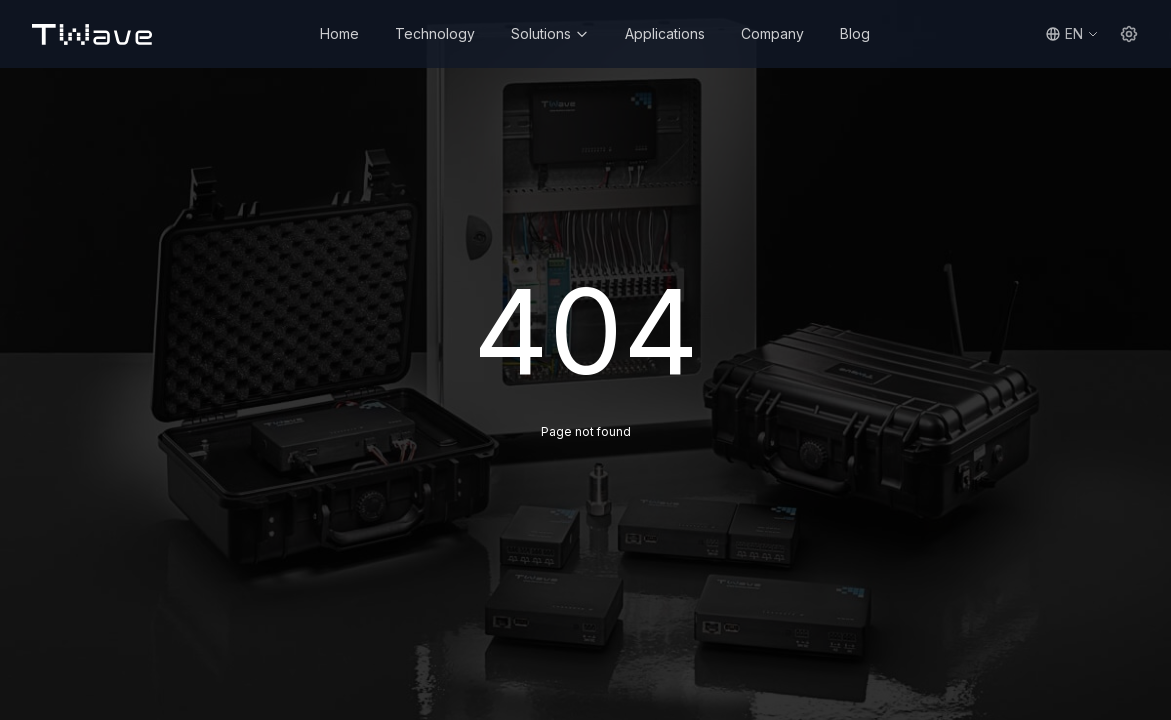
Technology (435, 33)
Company (772, 33)
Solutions (550, 33)
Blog (855, 33)
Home (339, 33)
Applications (665, 33)
